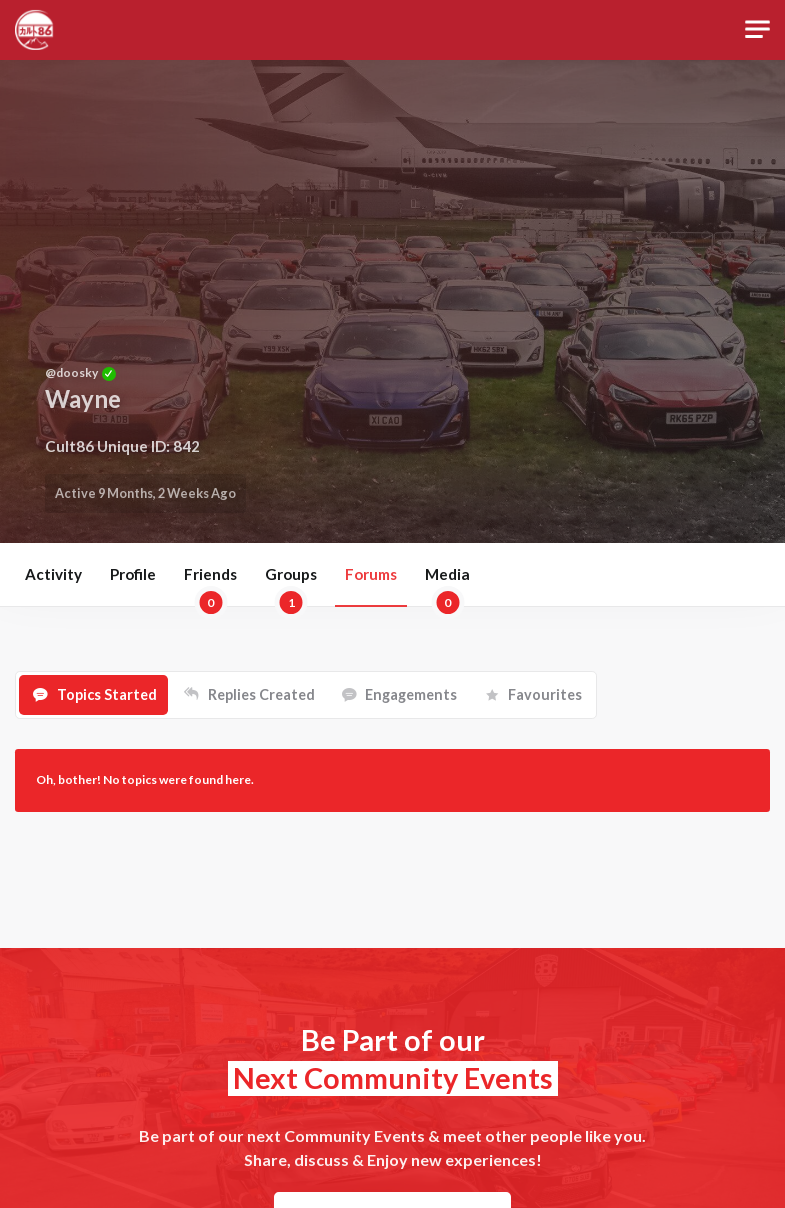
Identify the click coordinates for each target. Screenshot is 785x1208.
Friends (210, 585)
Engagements (411, 694)
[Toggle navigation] (757, 29)
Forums (371, 574)
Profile (133, 574)
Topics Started (107, 694)
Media (447, 585)
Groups (291, 585)
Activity (53, 574)
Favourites (545, 694)
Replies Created (261, 694)
